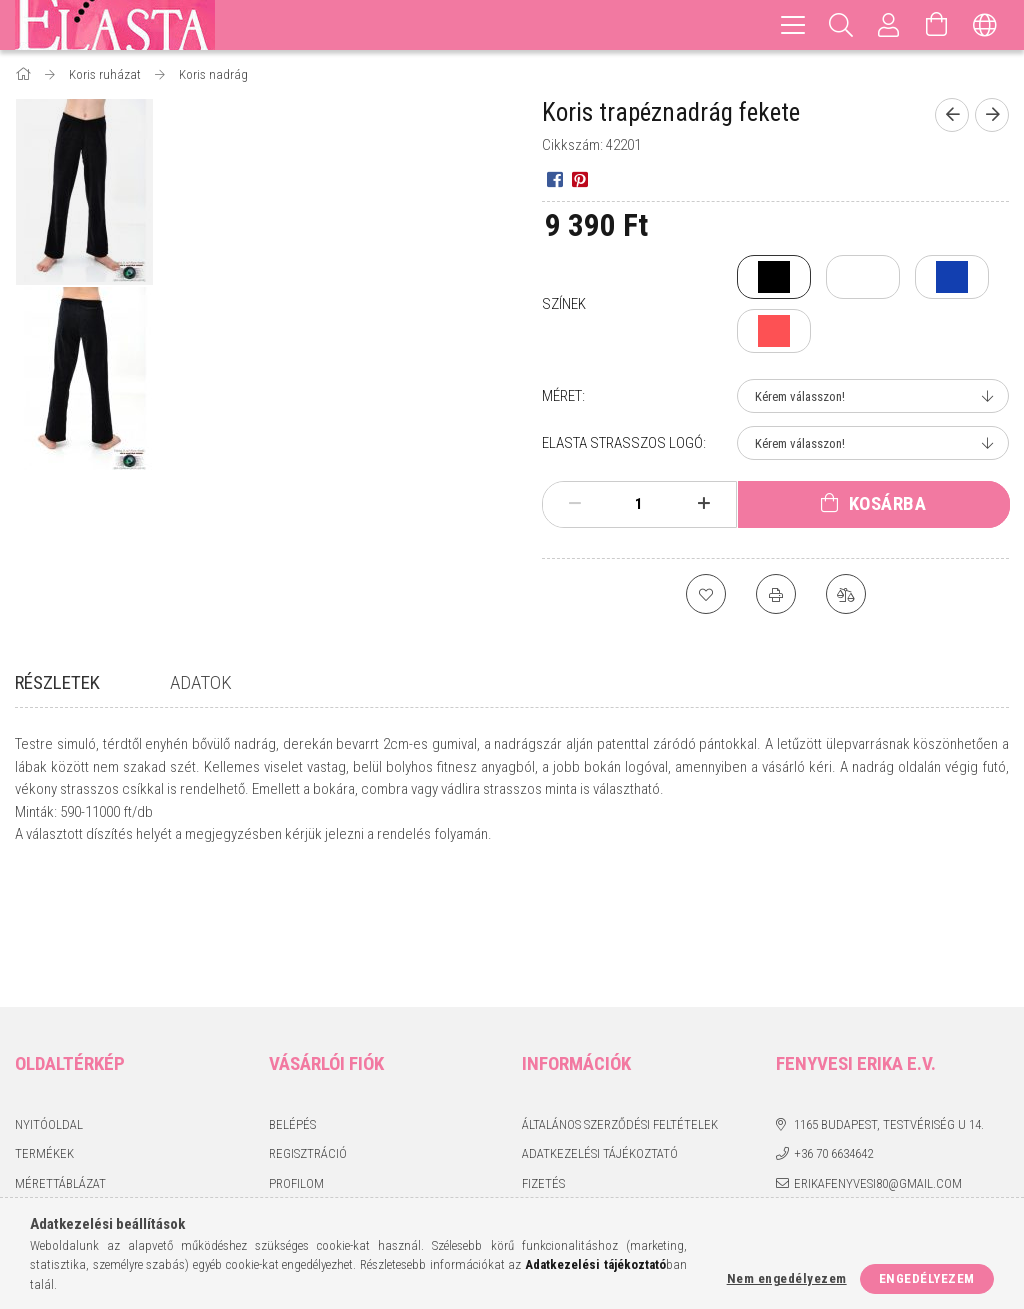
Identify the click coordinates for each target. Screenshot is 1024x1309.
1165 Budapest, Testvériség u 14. (889, 1002)
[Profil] (889, 25)
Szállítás (549, 1091)
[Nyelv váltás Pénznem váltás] (985, 25)
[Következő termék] (992, 115)
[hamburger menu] (793, 25)
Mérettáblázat (60, 1061)
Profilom (296, 1061)
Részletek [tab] (57, 682)
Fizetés (543, 1061)
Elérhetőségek (568, 1120)
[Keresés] (841, 25)
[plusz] (703, 504)
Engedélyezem (927, 1278)
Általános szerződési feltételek (620, 1002)
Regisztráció (308, 1032)
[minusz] (575, 504)
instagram (828, 1097)
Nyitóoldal (49, 1002)
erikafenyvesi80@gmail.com (878, 1061)
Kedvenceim (305, 1120)
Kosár (286, 1091)
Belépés (292, 1002)
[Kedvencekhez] (706, 594)
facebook (789, 1097)
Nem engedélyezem (787, 1278)
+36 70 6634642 (833, 1032)
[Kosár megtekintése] (937, 25)
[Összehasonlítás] (846, 594)
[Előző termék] (952, 115)
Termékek (44, 1032)
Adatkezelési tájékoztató (600, 1032)
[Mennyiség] (639, 504)
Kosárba (888, 503)
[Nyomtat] (776, 594)
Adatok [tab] (201, 682)
